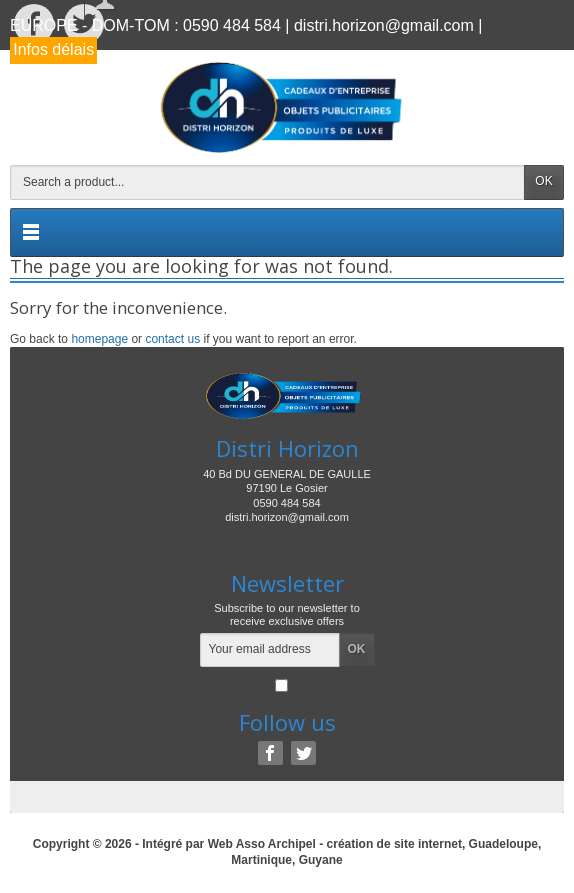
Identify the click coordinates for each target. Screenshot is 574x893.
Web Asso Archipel (262, 844)
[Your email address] (270, 650)
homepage (99, 339)
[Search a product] (267, 182)
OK (543, 181)
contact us (172, 339)
